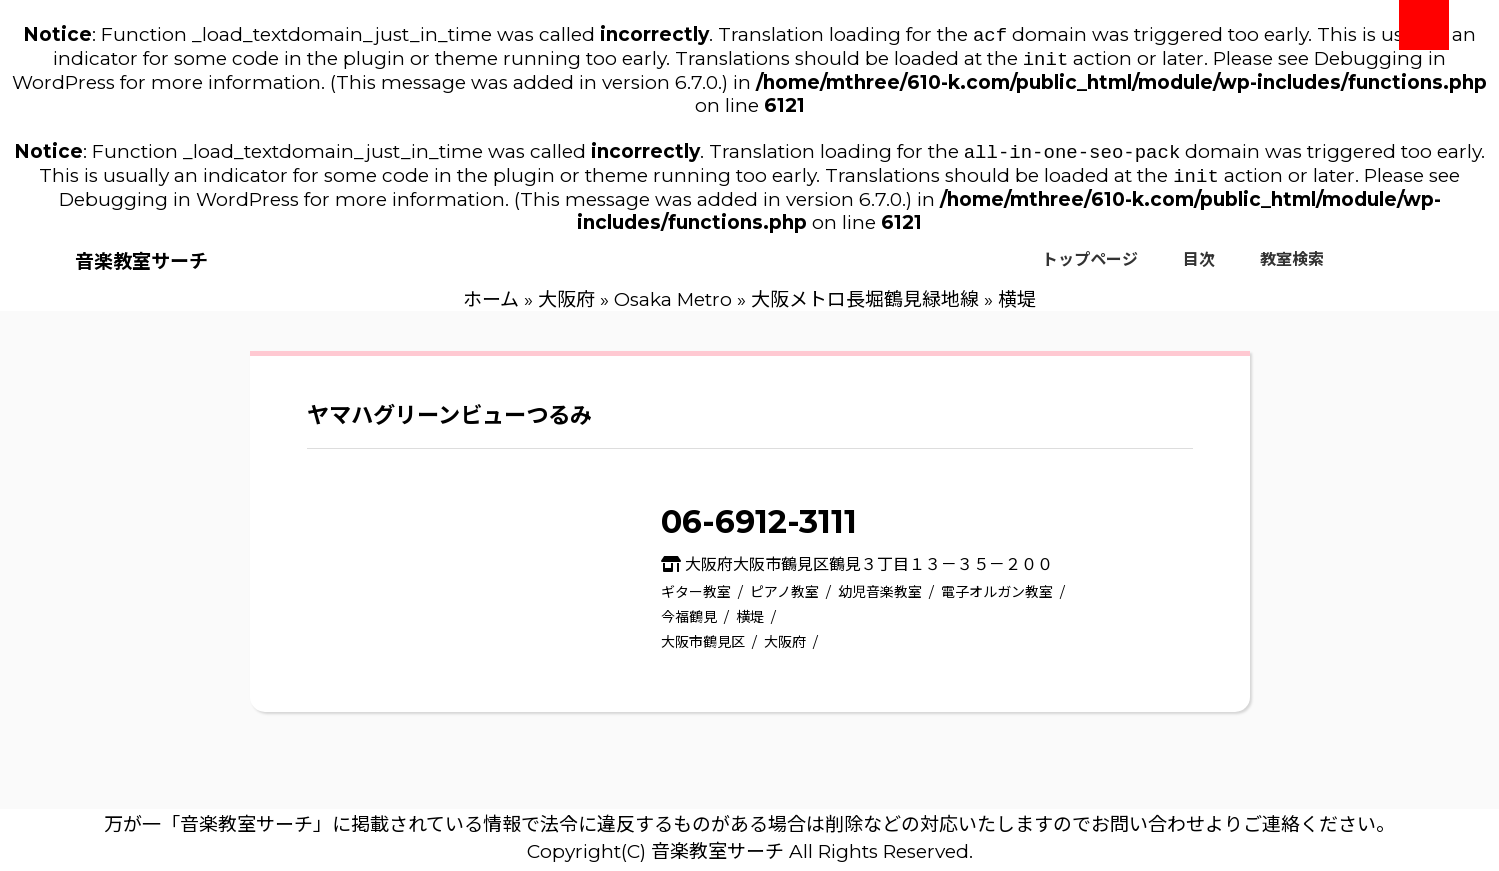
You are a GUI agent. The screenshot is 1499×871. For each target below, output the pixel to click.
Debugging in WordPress (179, 207)
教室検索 (1292, 267)
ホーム (491, 307)
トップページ (1090, 267)
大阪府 (566, 307)
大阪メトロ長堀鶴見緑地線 (865, 307)
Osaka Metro (673, 307)
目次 (1199, 267)
